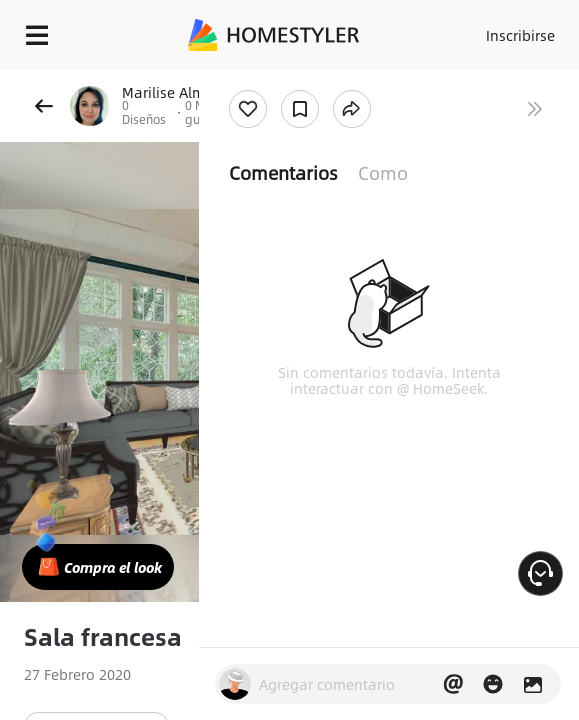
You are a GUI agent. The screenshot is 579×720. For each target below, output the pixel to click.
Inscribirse (520, 35)
